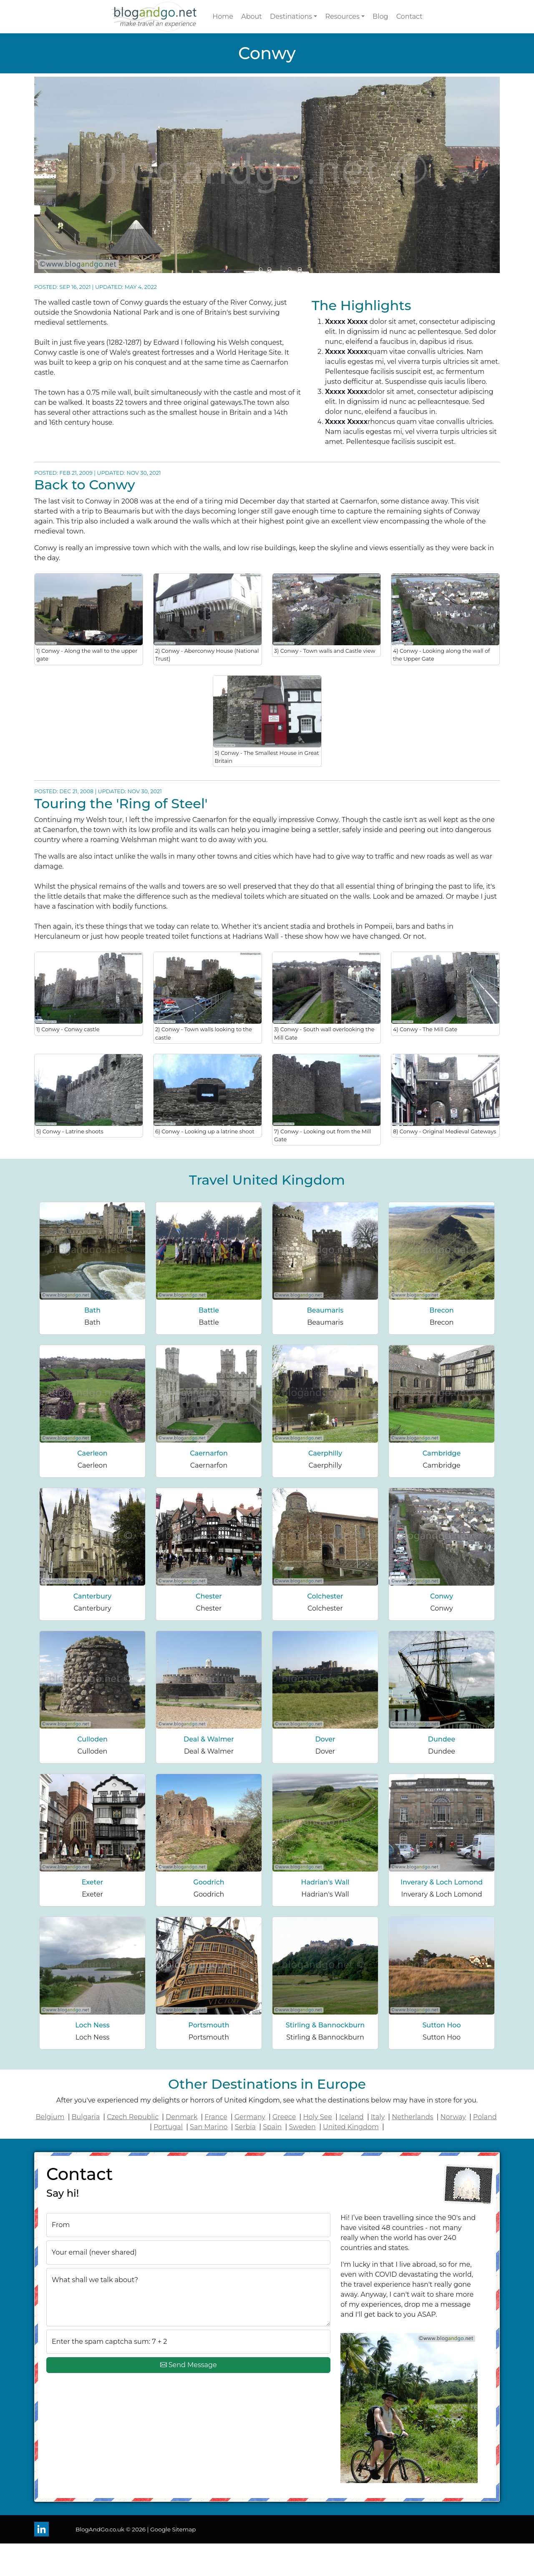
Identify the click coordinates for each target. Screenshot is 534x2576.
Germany (249, 2117)
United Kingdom (351, 2127)
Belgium (49, 2117)
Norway (453, 2117)
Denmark (181, 2117)
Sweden (302, 2127)
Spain (272, 2127)
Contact (409, 16)
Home (222, 16)
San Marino (208, 2127)
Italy (378, 2117)
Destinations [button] (291, 16)
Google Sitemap (173, 2529)
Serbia (245, 2127)
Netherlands (412, 2117)
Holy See (317, 2117)
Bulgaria (86, 2117)
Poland (485, 2117)
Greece (284, 2117)
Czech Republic (133, 2117)
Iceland (351, 2117)
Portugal (168, 2127)
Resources (342, 16)
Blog (380, 16)
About (251, 16)
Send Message (188, 2365)
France (215, 2117)
